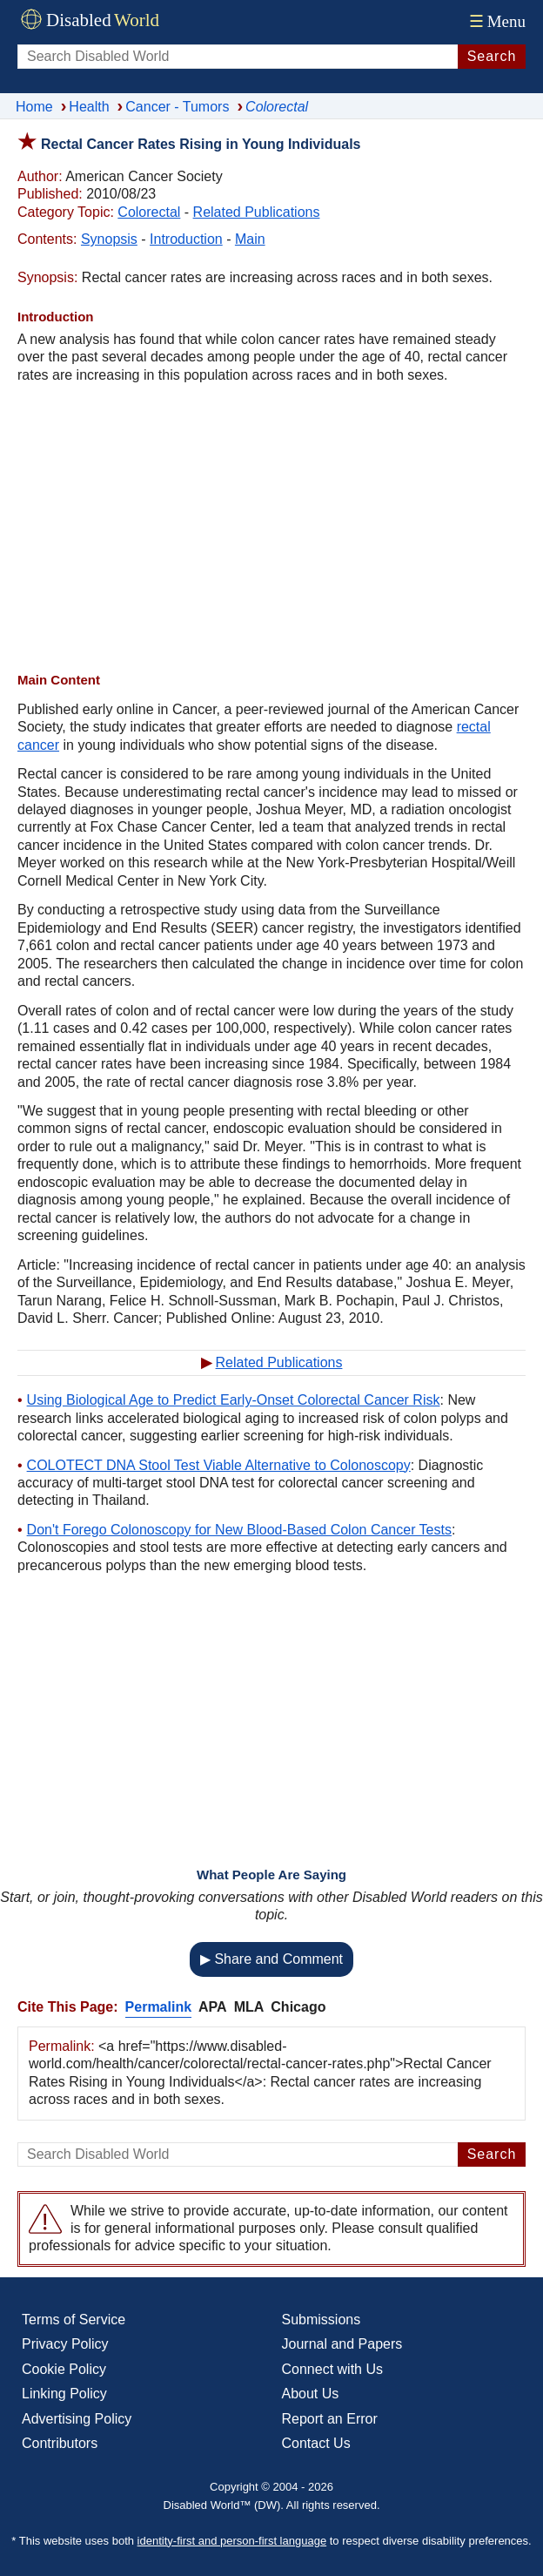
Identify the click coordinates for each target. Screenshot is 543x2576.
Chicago (298, 2006)
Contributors (59, 2443)
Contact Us (316, 2443)
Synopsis (109, 239)
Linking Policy (64, 2393)
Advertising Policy (76, 2418)
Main (250, 239)
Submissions (321, 2319)
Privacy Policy (65, 2344)
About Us (310, 2393)
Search (492, 56)
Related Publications (256, 212)
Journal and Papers (342, 2344)
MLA (249, 2006)
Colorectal (148, 212)
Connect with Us (333, 2369)
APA (212, 2006)
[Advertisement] (271, 528)
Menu (496, 21)
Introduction (186, 239)
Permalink (158, 2006)
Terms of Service (73, 2319)
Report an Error (330, 2418)
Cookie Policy (64, 2369)
